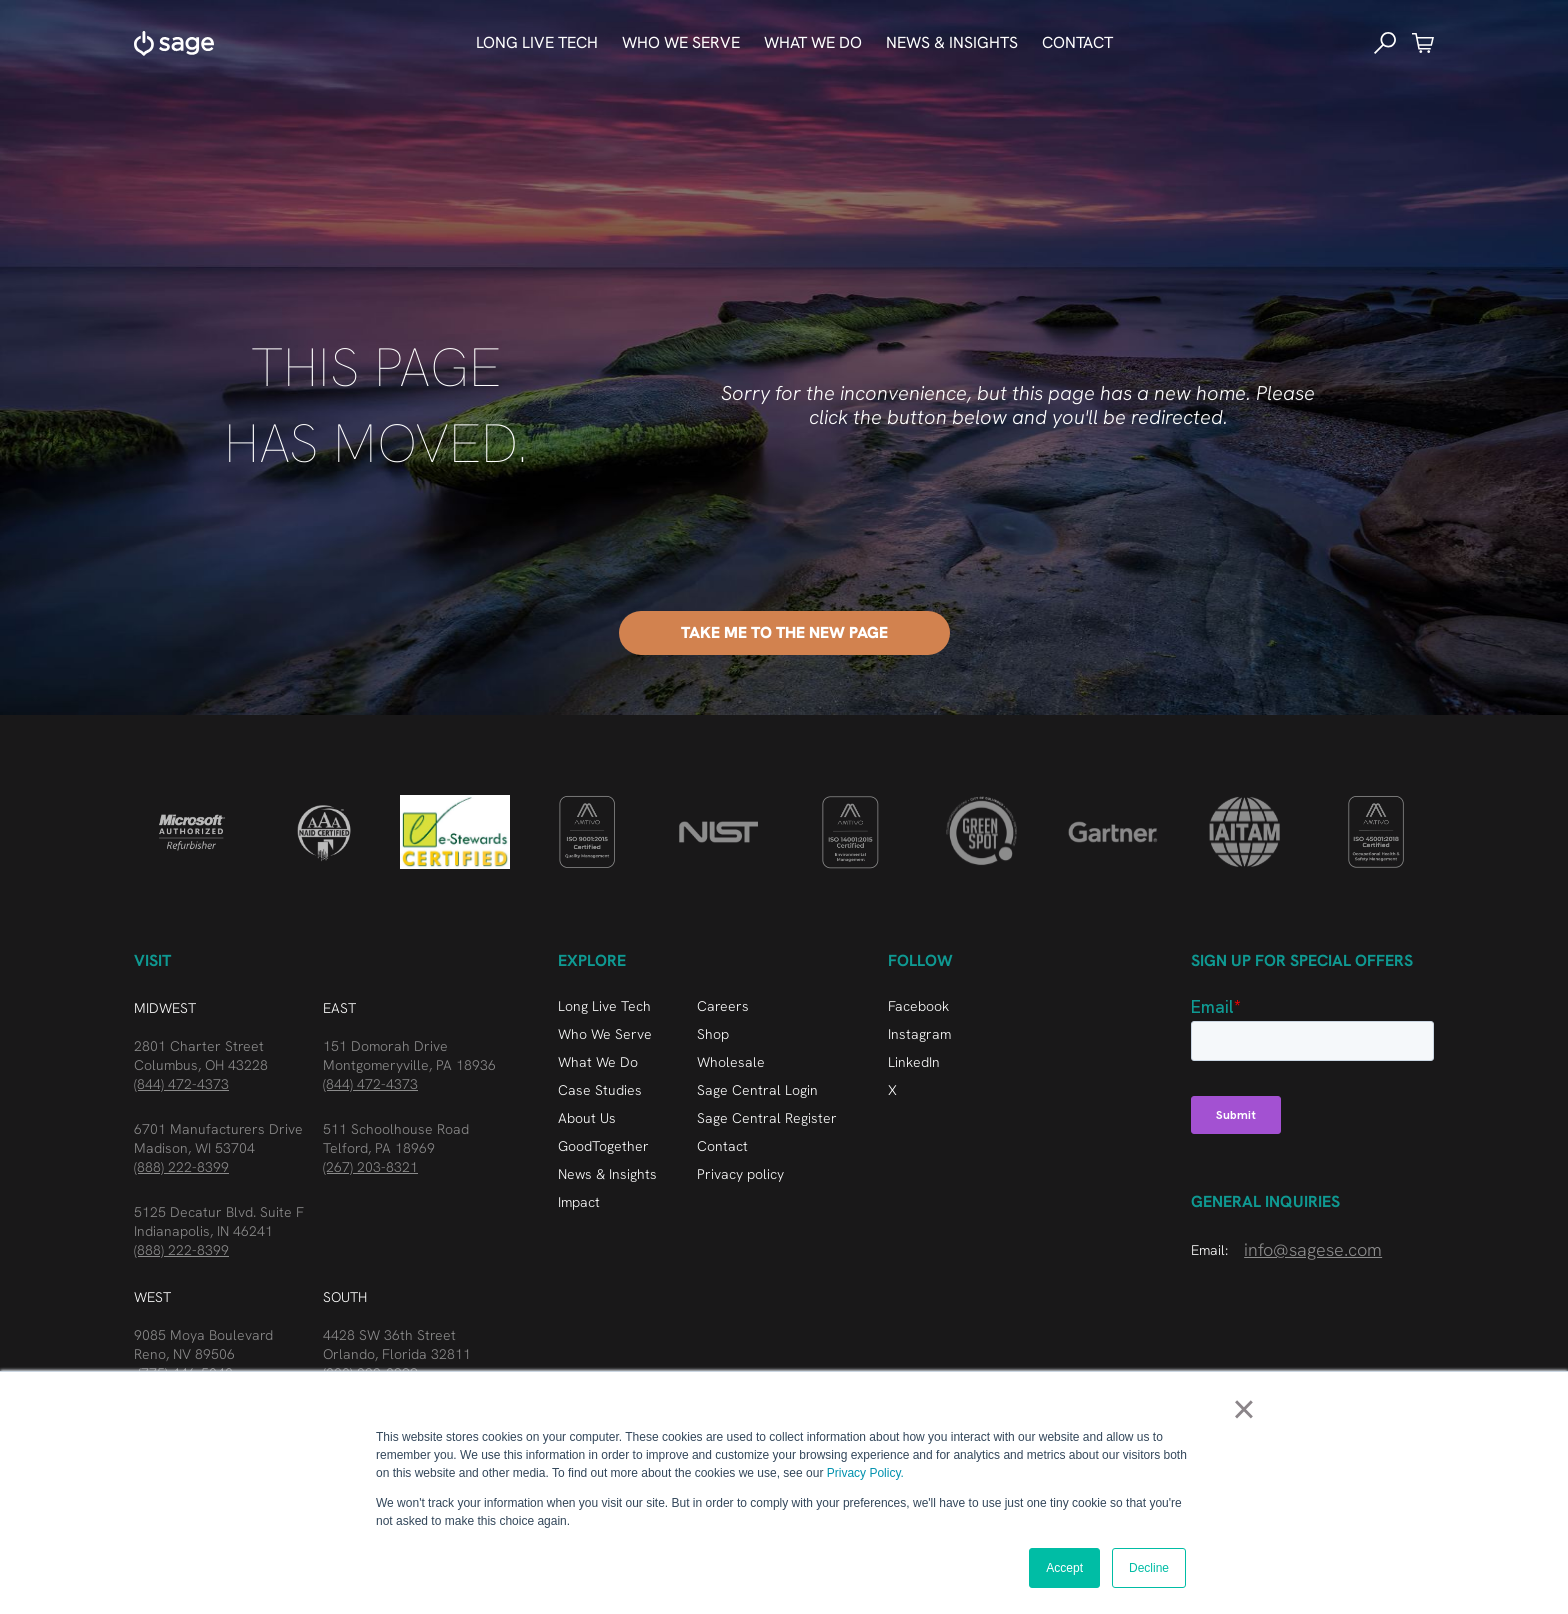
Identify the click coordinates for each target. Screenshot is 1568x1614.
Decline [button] (1149, 1568)
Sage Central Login (757, 1090)
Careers (723, 1006)
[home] (174, 43)
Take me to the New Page (784, 632)
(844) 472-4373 (181, 1084)
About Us (587, 1118)
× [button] (1243, 1409)
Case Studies (600, 1090)
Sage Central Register (767, 1118)
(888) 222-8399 (181, 1167)
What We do (813, 42)
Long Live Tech (537, 42)
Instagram (919, 1034)
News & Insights (607, 1174)
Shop (713, 1034)
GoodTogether (603, 1146)
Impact (579, 1202)
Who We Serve (605, 1034)
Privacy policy (740, 1174)
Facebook (918, 1006)
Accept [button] (1064, 1568)
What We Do (598, 1062)
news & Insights (952, 42)
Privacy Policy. (865, 1473)
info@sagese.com (1313, 1249)
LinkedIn (914, 1062)
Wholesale (731, 1062)
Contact (1077, 42)
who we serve (681, 42)
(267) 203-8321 (370, 1167)
